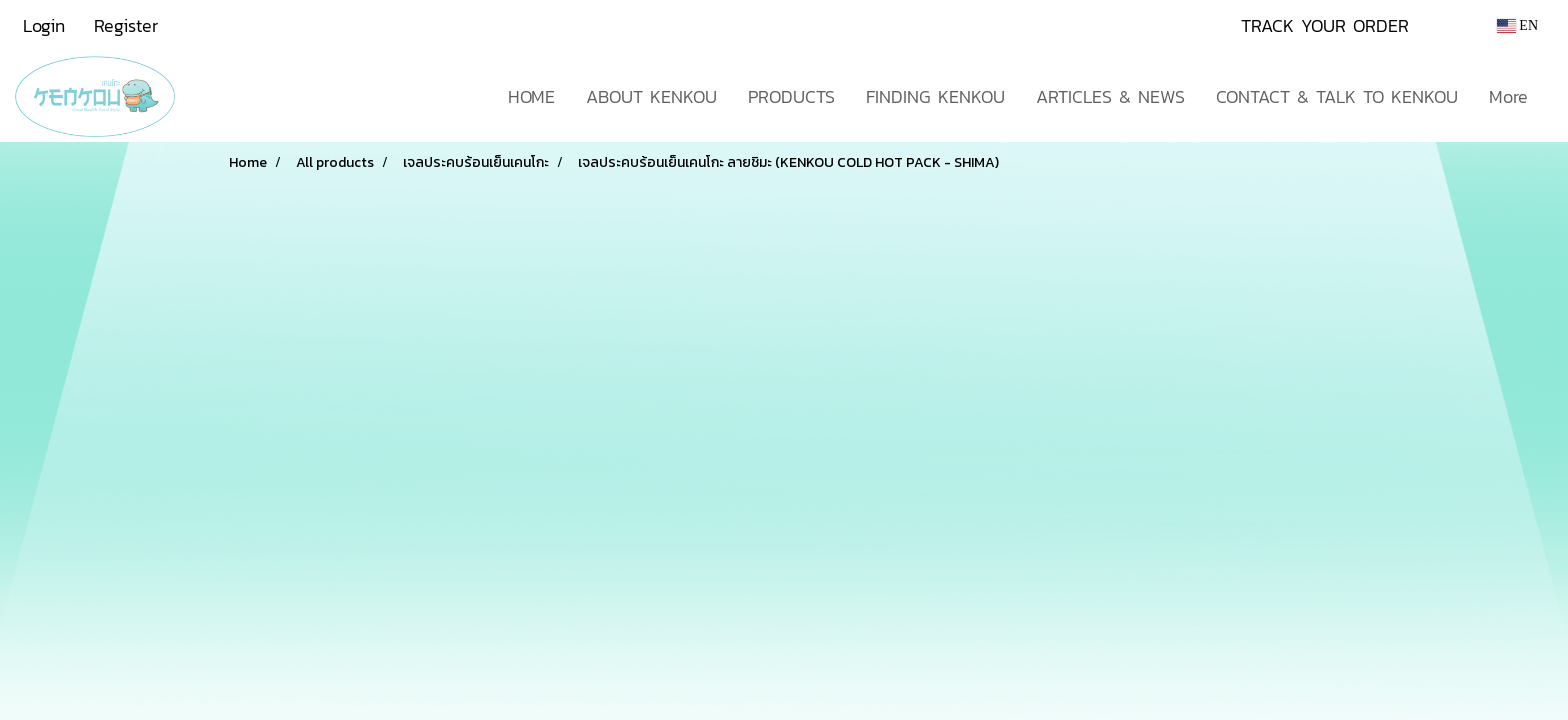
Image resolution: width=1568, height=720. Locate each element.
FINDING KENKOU (935, 96)
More (1508, 96)
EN (1517, 25)
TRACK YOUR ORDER (1325, 25)
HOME (531, 96)
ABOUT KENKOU (651, 96)
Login (44, 25)
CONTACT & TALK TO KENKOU (1337, 96)
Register (126, 25)
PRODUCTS (791, 96)
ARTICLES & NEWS (1110, 96)
